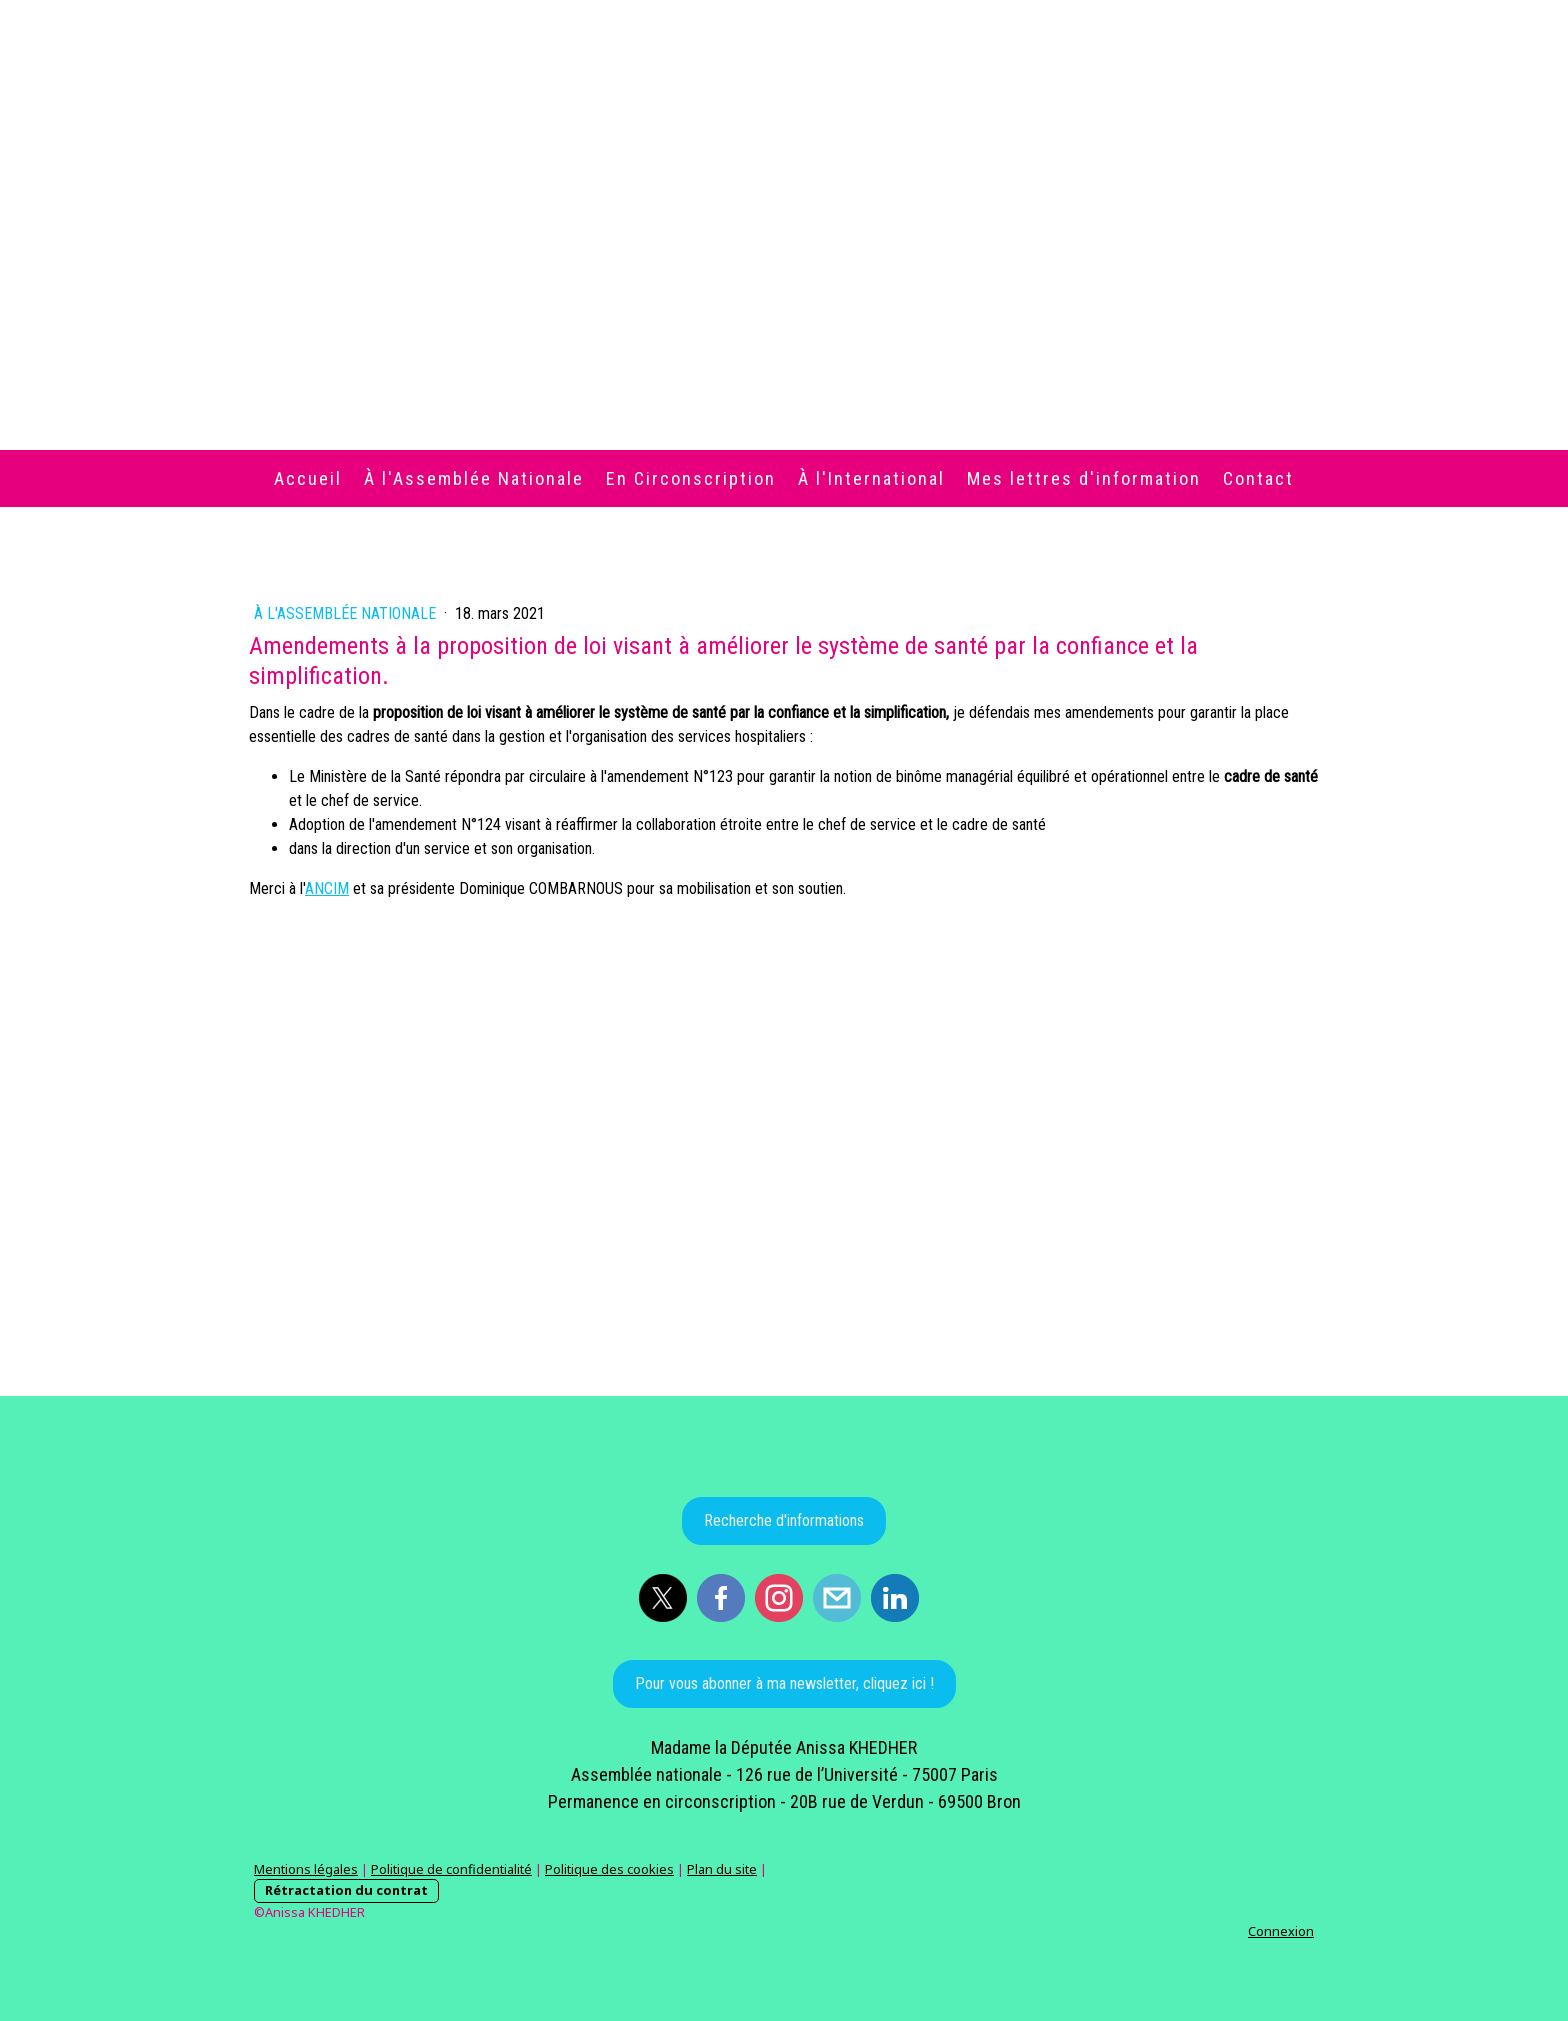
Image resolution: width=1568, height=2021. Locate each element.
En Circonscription (691, 478)
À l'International (871, 478)
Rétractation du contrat (346, 1890)
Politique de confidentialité (451, 1869)
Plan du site (722, 1869)
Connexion (1281, 1931)
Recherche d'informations (784, 1520)
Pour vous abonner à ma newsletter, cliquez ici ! (784, 1683)
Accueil (308, 478)
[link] (327, 888)
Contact (1258, 478)
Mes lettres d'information (1084, 478)
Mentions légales (306, 1869)
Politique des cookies (609, 1869)
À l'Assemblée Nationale (474, 478)
